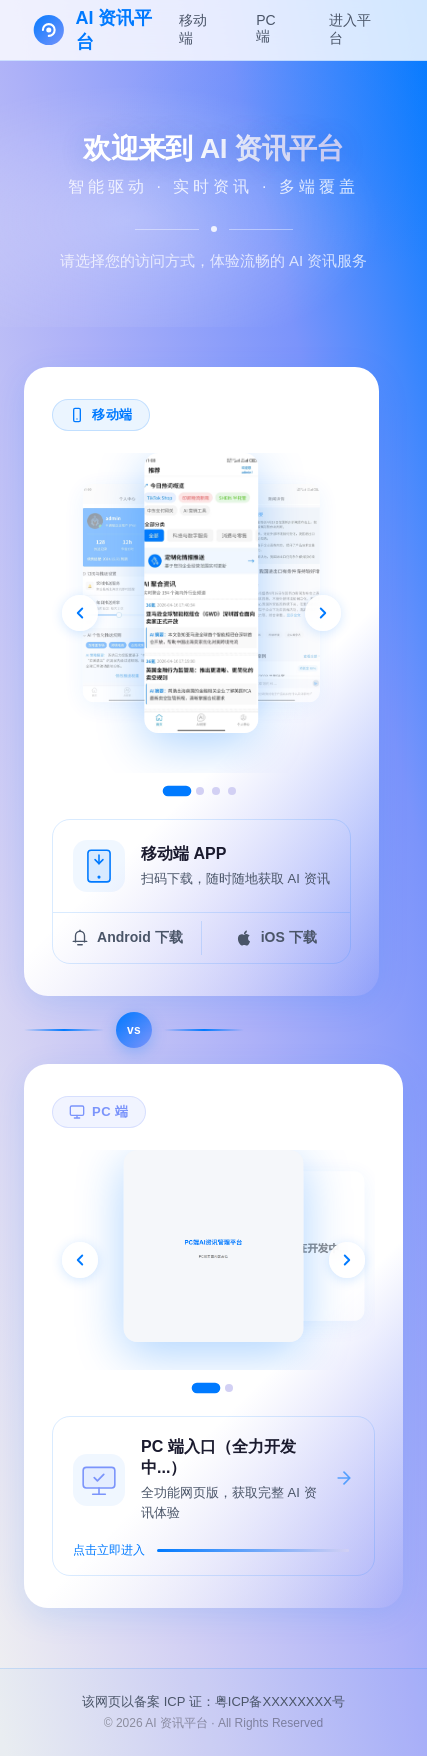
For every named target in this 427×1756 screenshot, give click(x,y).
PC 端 (265, 28)
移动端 (193, 29)
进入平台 (350, 29)
